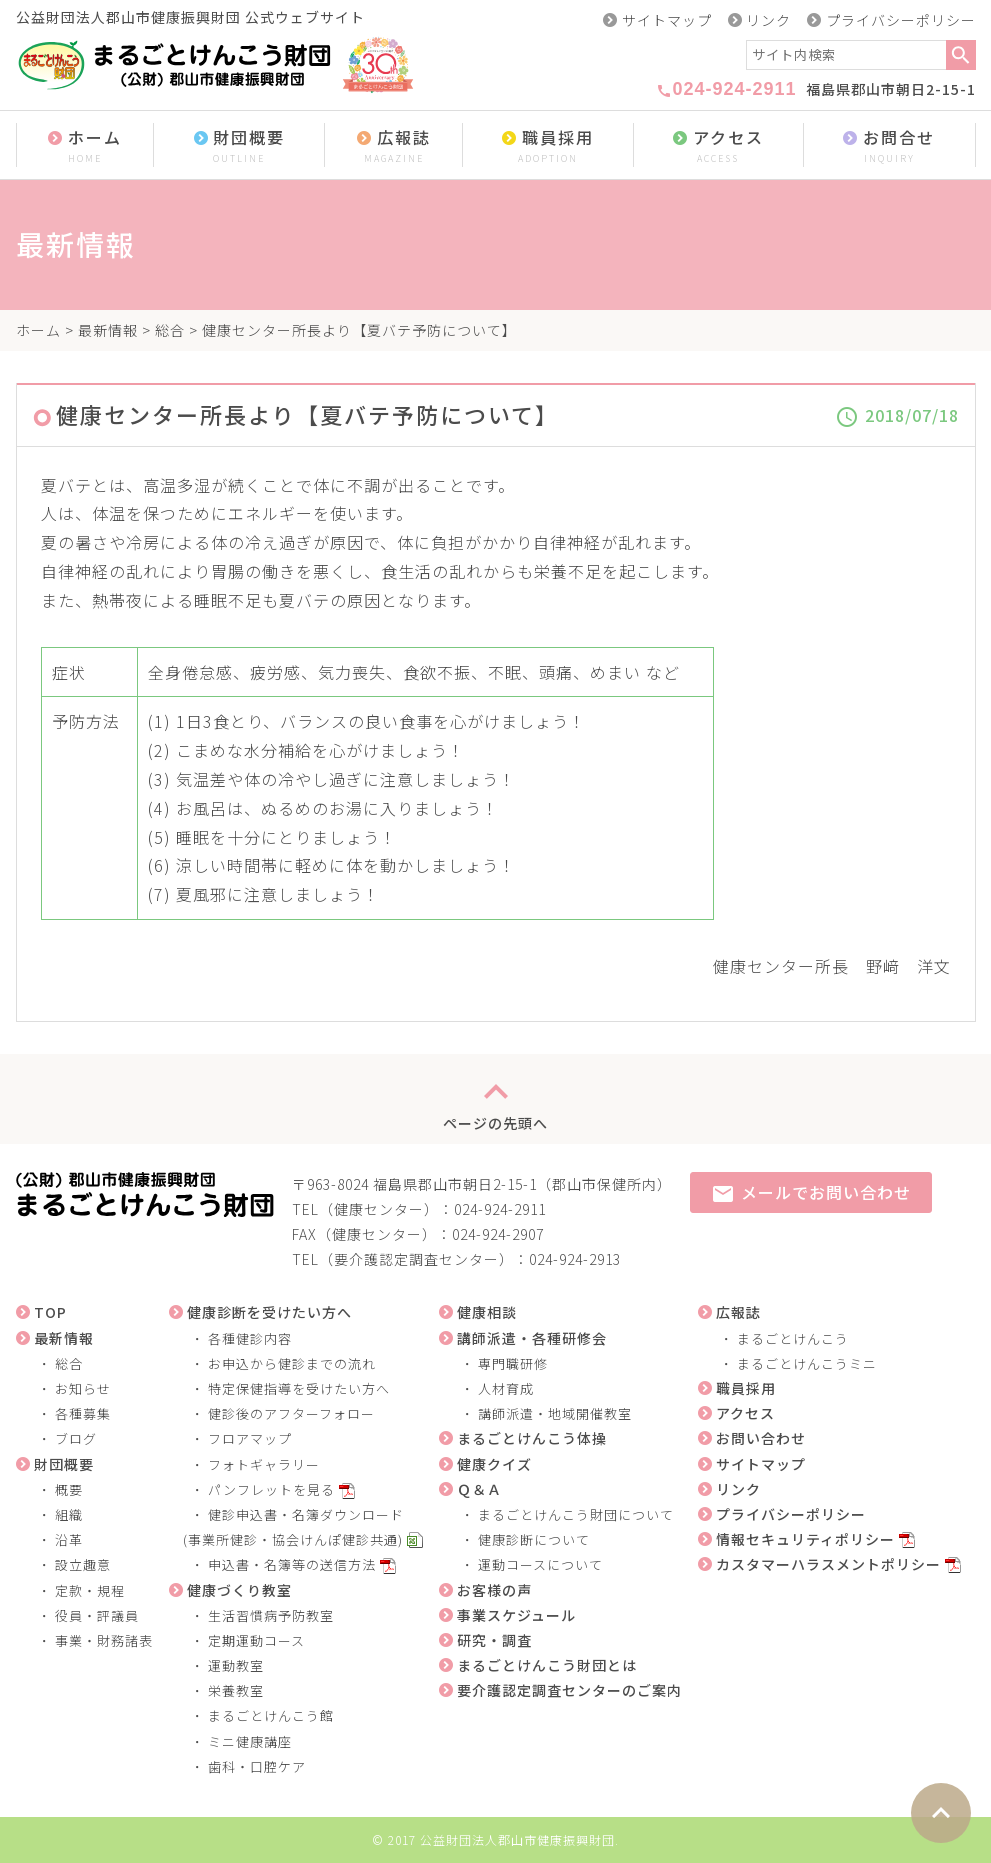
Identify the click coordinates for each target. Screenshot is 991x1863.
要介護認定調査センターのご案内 (569, 1690)
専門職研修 (513, 1363)
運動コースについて (540, 1564)
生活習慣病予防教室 (271, 1615)
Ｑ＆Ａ (479, 1489)
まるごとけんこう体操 (532, 1438)
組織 (69, 1514)
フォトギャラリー (264, 1464)
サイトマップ (667, 20)
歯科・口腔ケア (257, 1766)
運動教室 (236, 1665)
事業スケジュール (516, 1615)
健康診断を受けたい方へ (269, 1312)
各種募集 (83, 1413)
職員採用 (548, 146)
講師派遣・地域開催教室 (555, 1413)
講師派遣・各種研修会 (532, 1338)
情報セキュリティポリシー (805, 1539)
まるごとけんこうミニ (807, 1363)
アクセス (718, 146)
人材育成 (506, 1388)
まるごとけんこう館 (271, 1715)
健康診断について (534, 1539)
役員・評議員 (97, 1615)
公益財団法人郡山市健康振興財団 (517, 1839)
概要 (69, 1489)
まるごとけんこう (793, 1338)
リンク (768, 20)
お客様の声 (494, 1590)
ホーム (85, 146)
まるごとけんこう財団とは (547, 1665)
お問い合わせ (761, 1438)
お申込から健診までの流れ (292, 1363)
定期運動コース (256, 1640)
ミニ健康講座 (250, 1741)
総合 (170, 330)
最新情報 (108, 330)
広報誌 (393, 146)
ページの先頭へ (495, 1099)
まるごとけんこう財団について (576, 1514)
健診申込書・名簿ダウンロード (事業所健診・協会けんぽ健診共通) (287, 1527)
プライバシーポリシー (901, 20)
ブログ (76, 1438)
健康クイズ (494, 1464)
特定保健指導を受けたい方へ (299, 1388)
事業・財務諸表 (104, 1640)
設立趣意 (83, 1564)
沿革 (69, 1539)
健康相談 (487, 1312)
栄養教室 (236, 1690)
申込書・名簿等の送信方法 (292, 1564)
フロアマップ (250, 1438)
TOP (50, 1312)
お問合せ (889, 146)
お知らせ (83, 1388)
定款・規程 (90, 1590)
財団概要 (239, 146)
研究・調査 (494, 1640)
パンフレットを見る (271, 1489)
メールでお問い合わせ (811, 1193)
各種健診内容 (250, 1338)
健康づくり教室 (239, 1590)
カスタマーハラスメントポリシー (828, 1564)
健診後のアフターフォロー (291, 1413)
